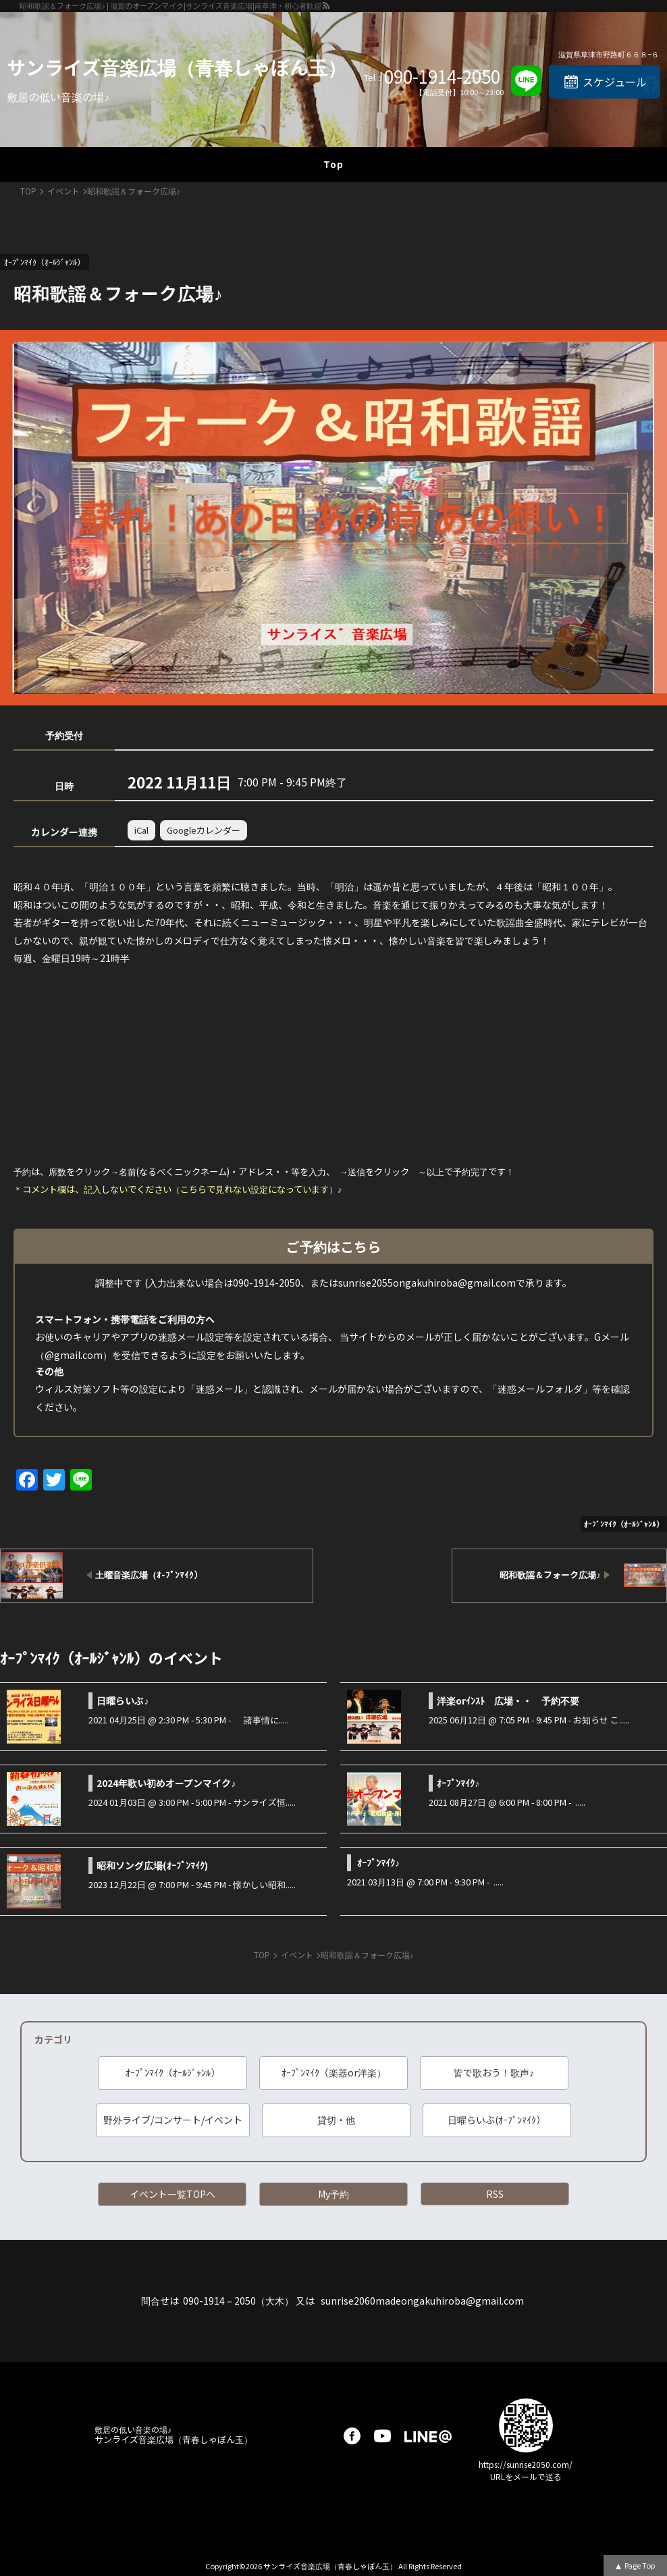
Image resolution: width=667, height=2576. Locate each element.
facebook (352, 2435)
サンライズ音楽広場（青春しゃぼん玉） (176, 66)
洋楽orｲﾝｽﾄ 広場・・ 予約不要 (508, 1700)
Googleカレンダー (203, 830)
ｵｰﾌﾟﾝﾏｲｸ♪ (458, 1783)
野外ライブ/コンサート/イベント (172, 2119)
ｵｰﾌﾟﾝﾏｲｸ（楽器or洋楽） (334, 2072)
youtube (382, 2435)
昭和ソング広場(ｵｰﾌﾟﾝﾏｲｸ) (152, 1865)
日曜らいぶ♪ (123, 1700)
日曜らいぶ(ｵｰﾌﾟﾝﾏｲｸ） (496, 2119)
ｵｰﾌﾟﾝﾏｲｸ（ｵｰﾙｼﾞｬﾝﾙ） (173, 2072)
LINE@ (428, 2435)
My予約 (333, 2194)
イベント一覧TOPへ (172, 2194)
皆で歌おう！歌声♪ (494, 2072)
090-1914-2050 (442, 76)
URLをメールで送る (526, 2476)
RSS (495, 2194)
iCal (141, 830)
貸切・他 (336, 2119)
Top (333, 164)
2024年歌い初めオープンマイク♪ (166, 1783)
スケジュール (615, 82)
